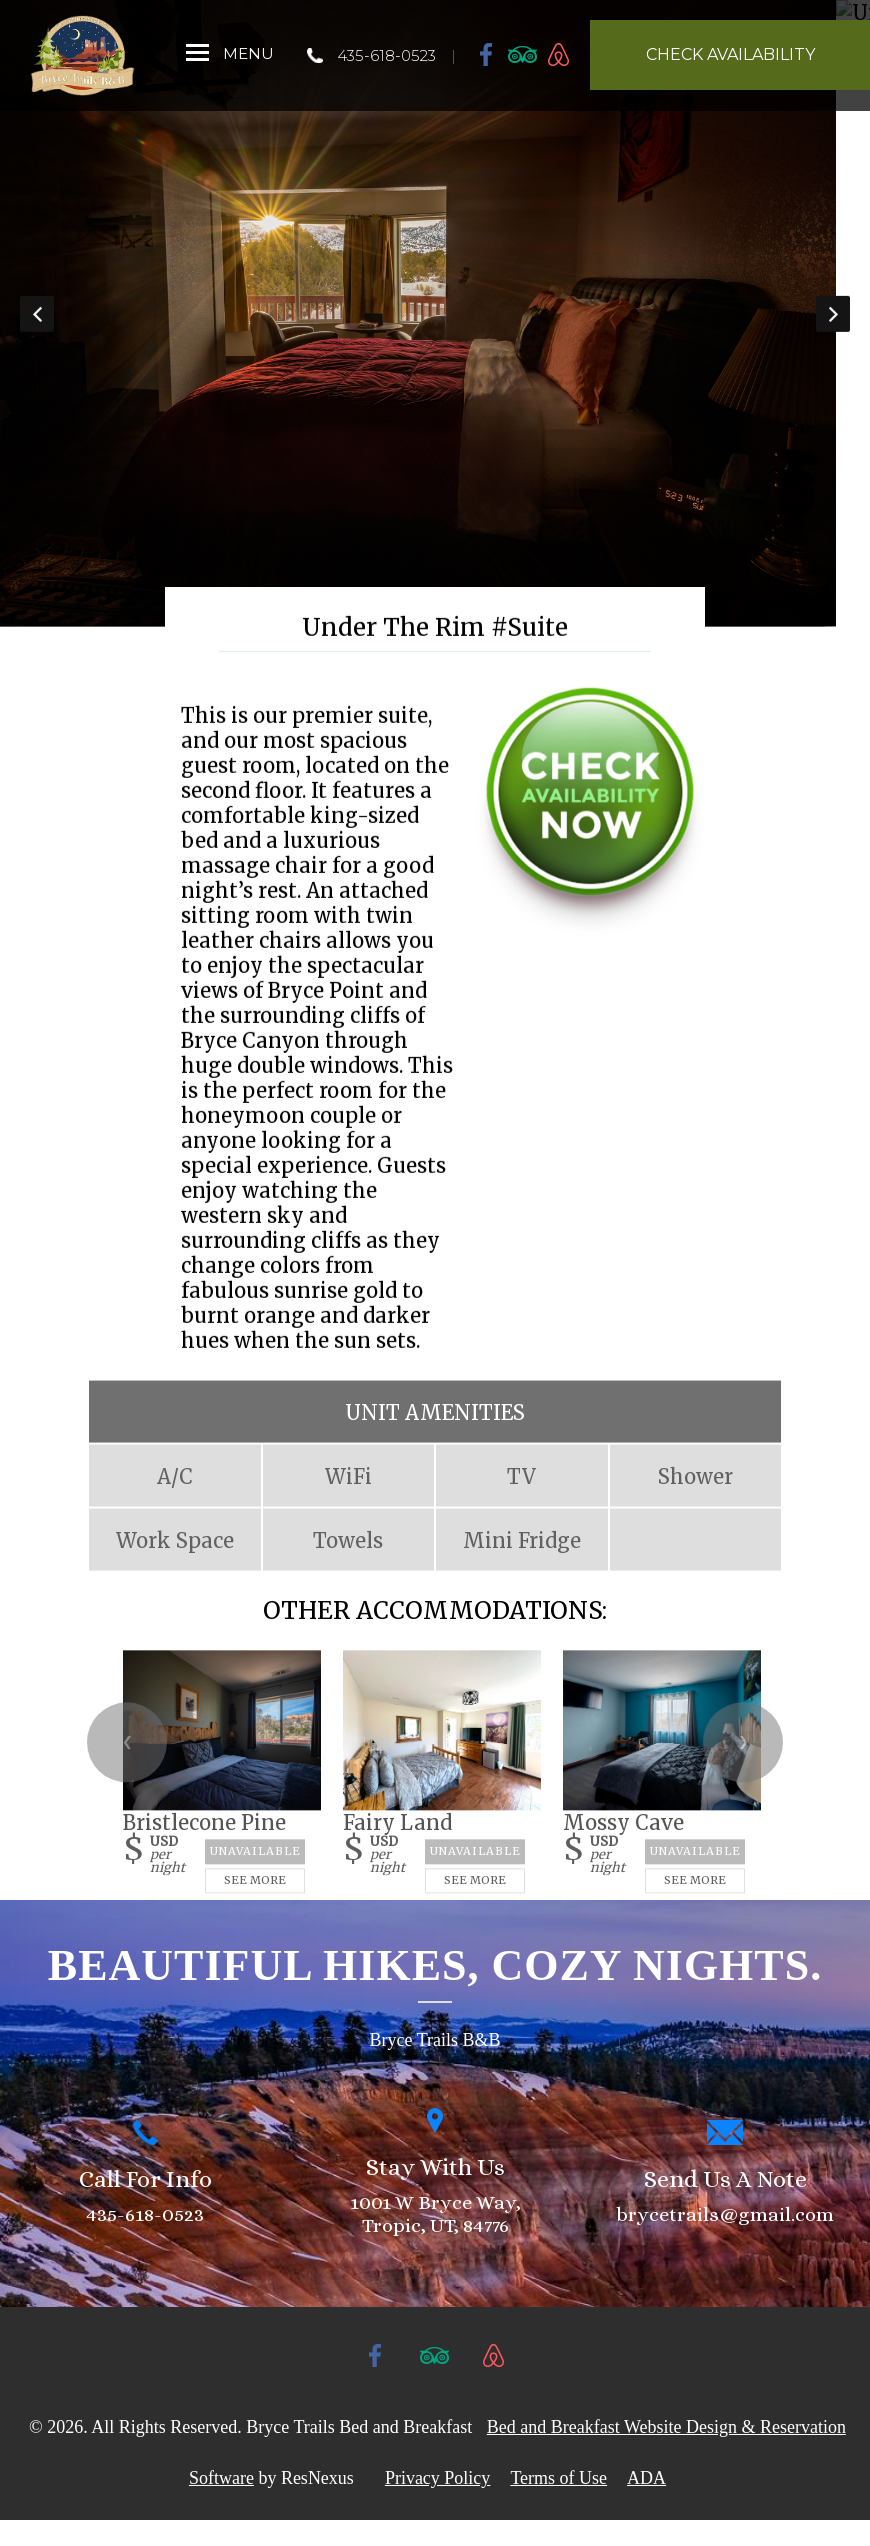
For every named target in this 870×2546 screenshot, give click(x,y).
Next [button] (833, 326)
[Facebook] (487, 54)
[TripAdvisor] (523, 54)
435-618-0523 (386, 55)
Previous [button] (37, 326)
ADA (646, 2504)
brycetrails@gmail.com (725, 2239)
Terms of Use (558, 2504)
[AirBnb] (559, 54)
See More (255, 1905)
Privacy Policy (438, 2504)
